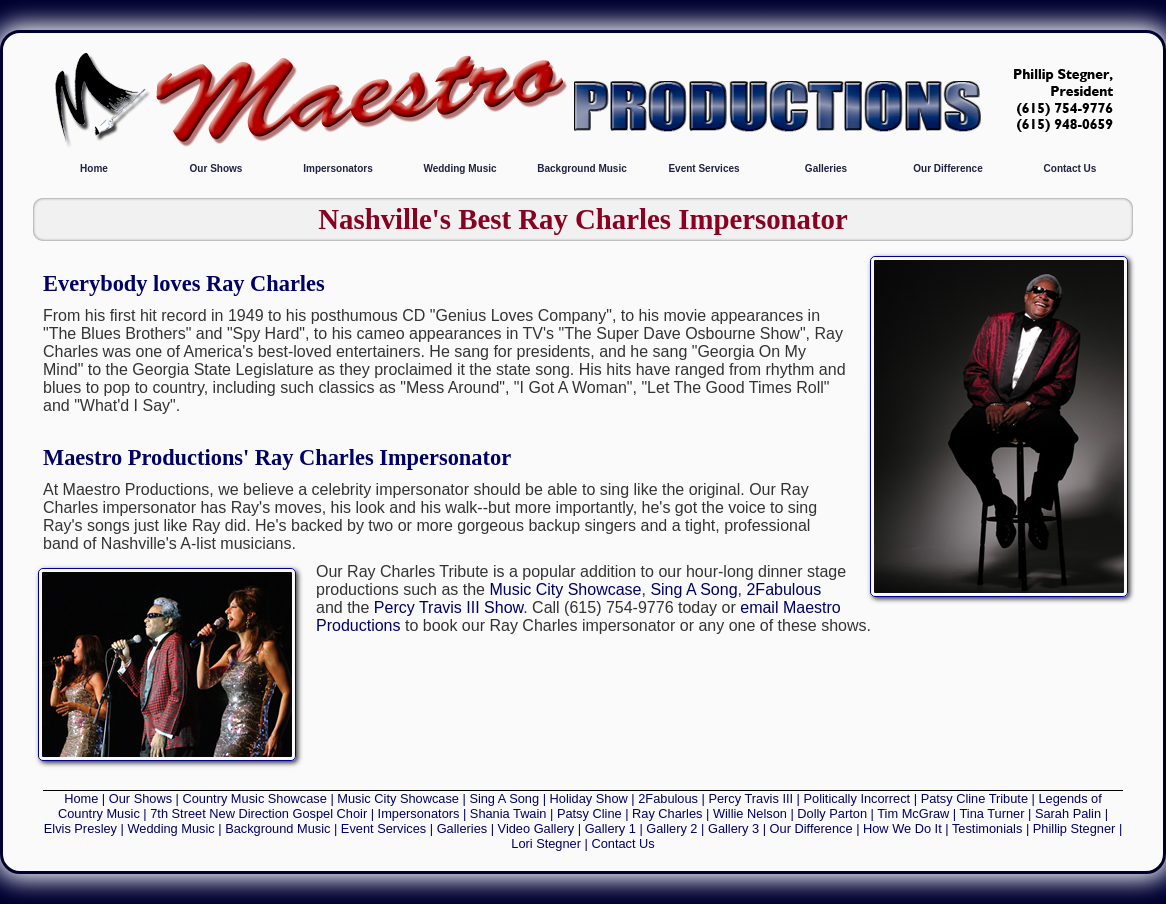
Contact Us (1070, 168)
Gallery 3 (733, 828)
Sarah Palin (1068, 813)
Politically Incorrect (857, 798)
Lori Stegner (546, 843)
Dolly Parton (832, 813)
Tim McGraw (913, 813)
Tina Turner (992, 813)
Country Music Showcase (255, 798)
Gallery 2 (671, 828)
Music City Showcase (565, 589)
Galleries (826, 168)
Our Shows (216, 168)
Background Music (581, 168)
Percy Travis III (750, 798)
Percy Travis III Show (448, 607)
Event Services (703, 168)
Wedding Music (459, 168)
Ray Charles (667, 813)
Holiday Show (589, 798)
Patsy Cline (589, 813)
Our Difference (947, 168)
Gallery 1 (610, 828)
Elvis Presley (80, 828)
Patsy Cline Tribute (974, 798)
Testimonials (987, 828)
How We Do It (902, 828)
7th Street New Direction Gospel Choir (258, 813)
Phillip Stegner (1074, 828)
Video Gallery (536, 828)
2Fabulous (783, 589)
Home (94, 168)
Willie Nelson (750, 813)
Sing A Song (693, 589)
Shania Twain (508, 813)
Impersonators (337, 168)
